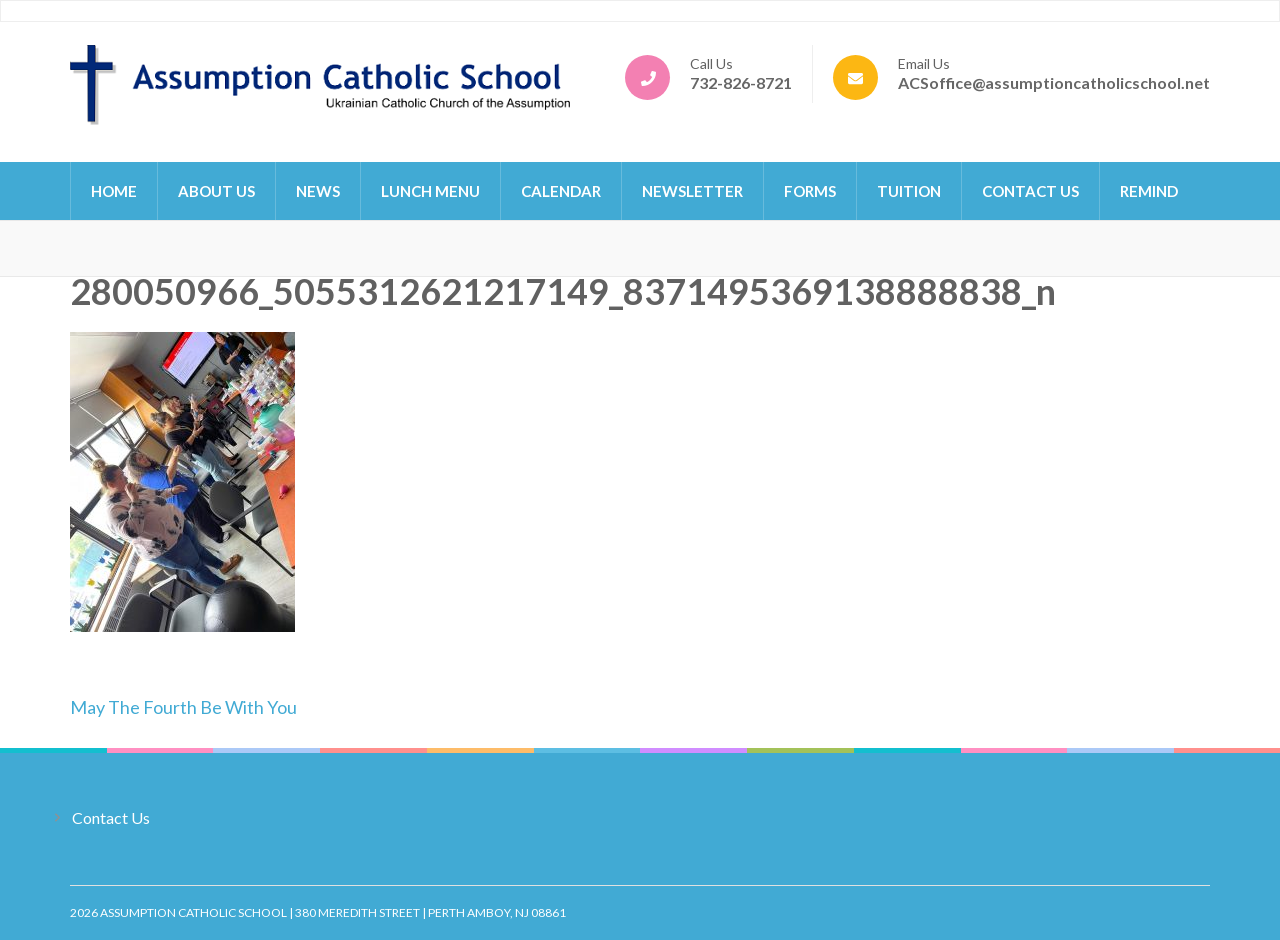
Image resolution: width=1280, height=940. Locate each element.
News (318, 191)
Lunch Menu (430, 191)
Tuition (909, 191)
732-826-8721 (741, 82)
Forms (810, 191)
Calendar (561, 191)
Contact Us (1030, 191)
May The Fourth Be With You (183, 707)
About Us (216, 191)
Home (114, 191)
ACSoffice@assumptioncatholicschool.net (1054, 82)
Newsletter (692, 191)
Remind (1149, 191)
